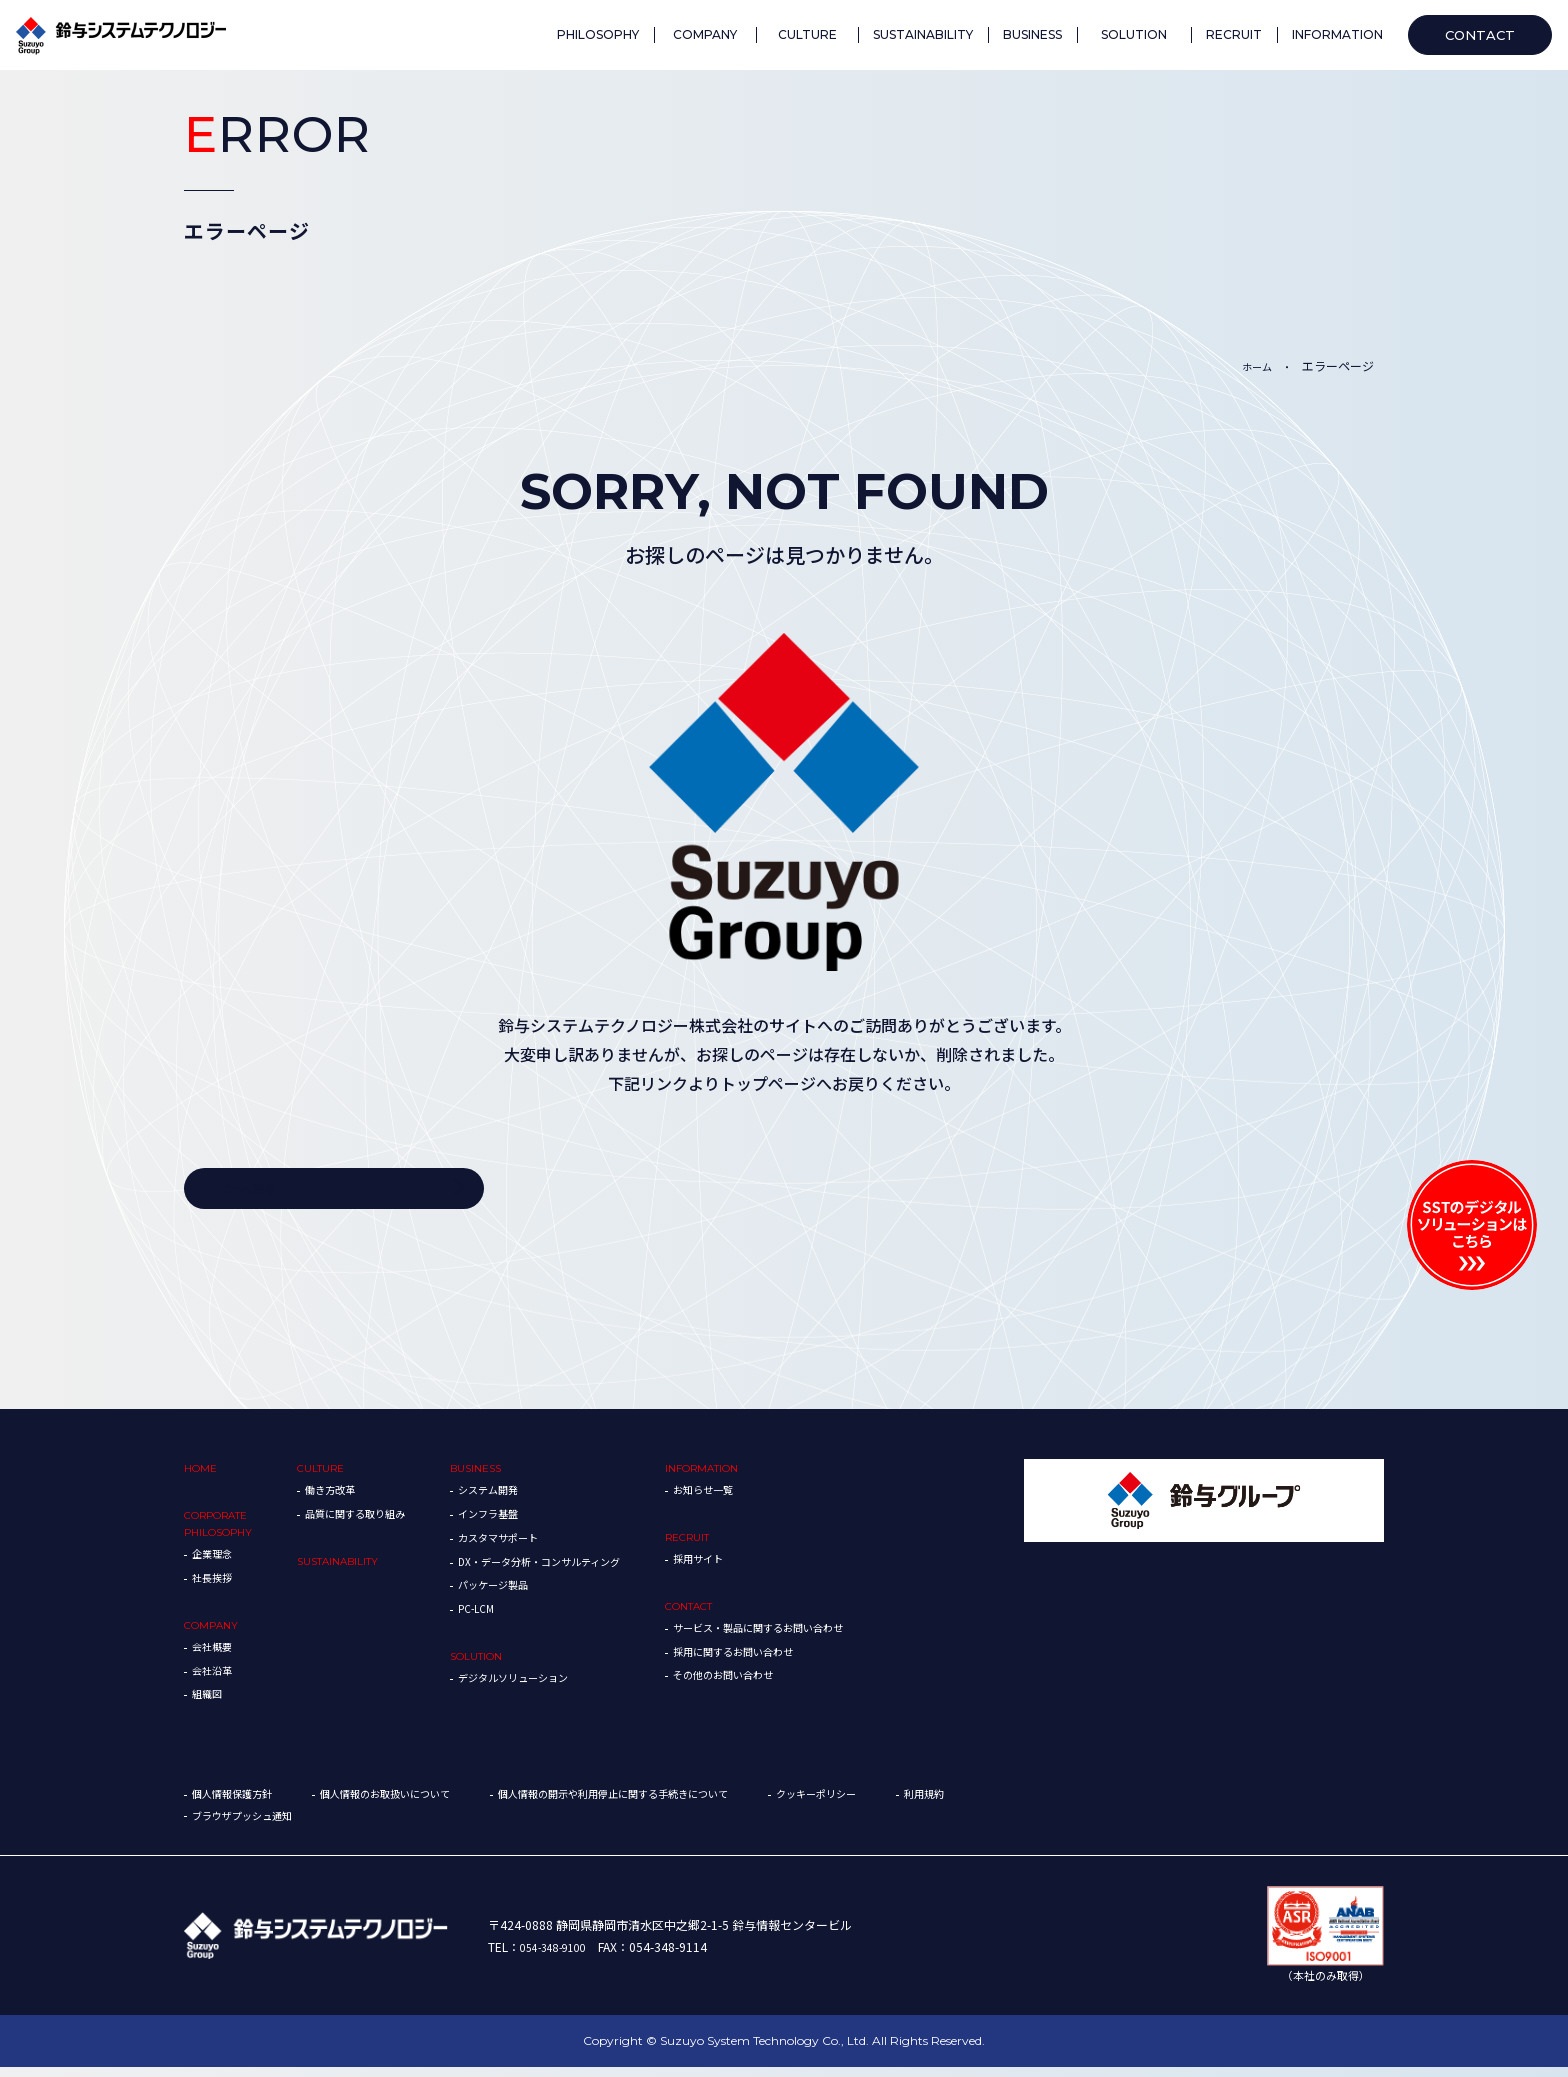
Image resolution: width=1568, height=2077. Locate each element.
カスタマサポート (540, 1544)
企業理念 (216, 1562)
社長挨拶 (216, 1586)
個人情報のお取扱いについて (414, 1803)
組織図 (210, 1703)
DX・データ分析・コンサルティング (589, 1568)
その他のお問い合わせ (799, 1683)
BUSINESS (513, 1475)
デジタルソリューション (558, 1685)
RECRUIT (758, 1544)
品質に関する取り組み (379, 1520)
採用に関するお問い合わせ (811, 1660)
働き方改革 (349, 1497)
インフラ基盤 (528, 1520)
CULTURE (339, 1475)
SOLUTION (516, 1663)
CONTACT (761, 1614)
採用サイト (769, 1566)
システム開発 (528, 1497)
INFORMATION (775, 1475)
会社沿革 (216, 1679)
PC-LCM (513, 1616)
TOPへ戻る (250, 1192)
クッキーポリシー (912, 1803)
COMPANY (216, 1634)
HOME (203, 1475)
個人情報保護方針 (240, 1803)
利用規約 (216, 1825)
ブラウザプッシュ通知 (348, 1825)
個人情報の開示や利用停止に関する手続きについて (678, 1803)
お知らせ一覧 (775, 1497)
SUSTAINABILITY (359, 1568)
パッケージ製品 (534, 1592)
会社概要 (216, 1656)
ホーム (1252, 365)
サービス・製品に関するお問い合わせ (841, 1636)
